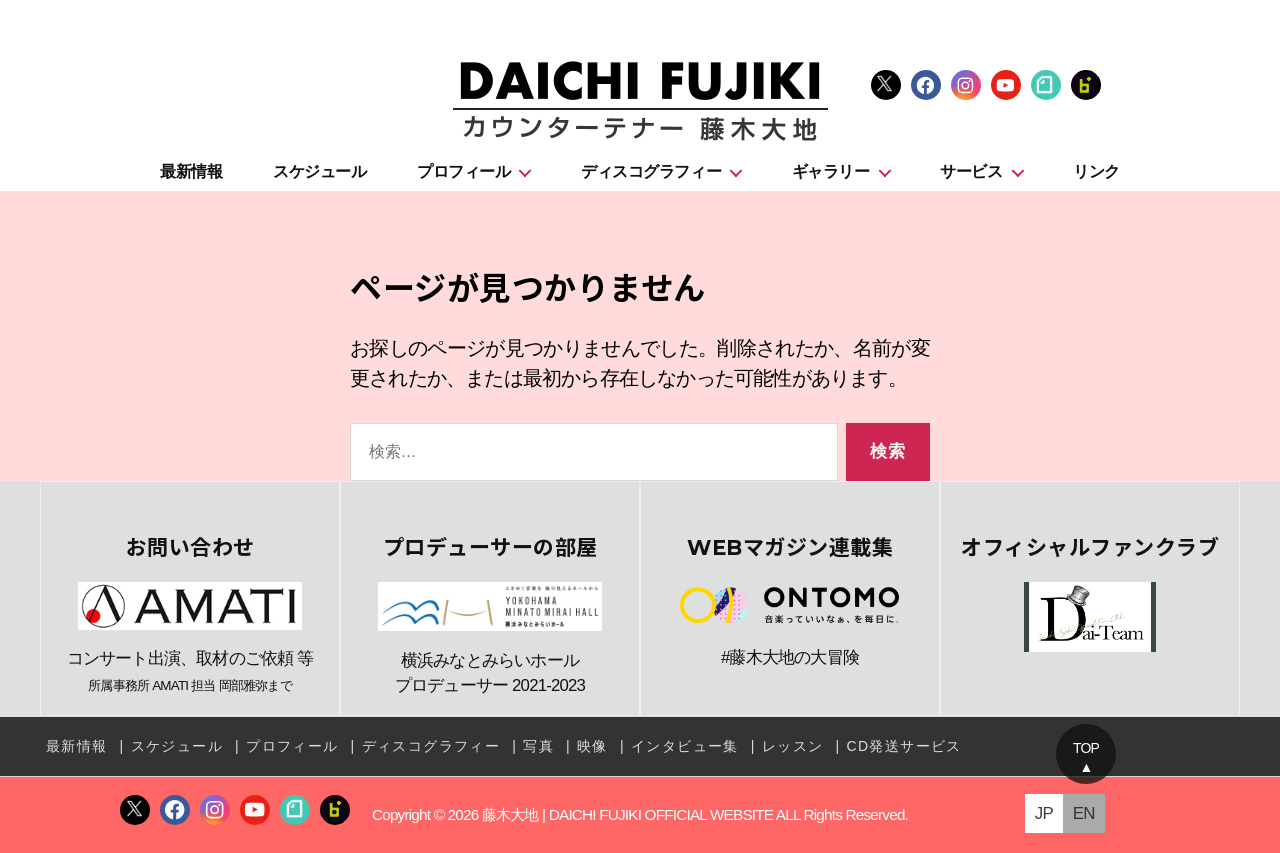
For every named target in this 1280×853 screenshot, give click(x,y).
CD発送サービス (903, 746)
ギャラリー (831, 171)
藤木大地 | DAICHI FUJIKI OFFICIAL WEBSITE (627, 814)
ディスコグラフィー (651, 171)
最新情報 (191, 171)
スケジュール (319, 171)
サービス (971, 171)
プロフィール (463, 171)
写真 (538, 746)
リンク (1096, 171)
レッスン (793, 746)
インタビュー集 (685, 746)
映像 (592, 746)
